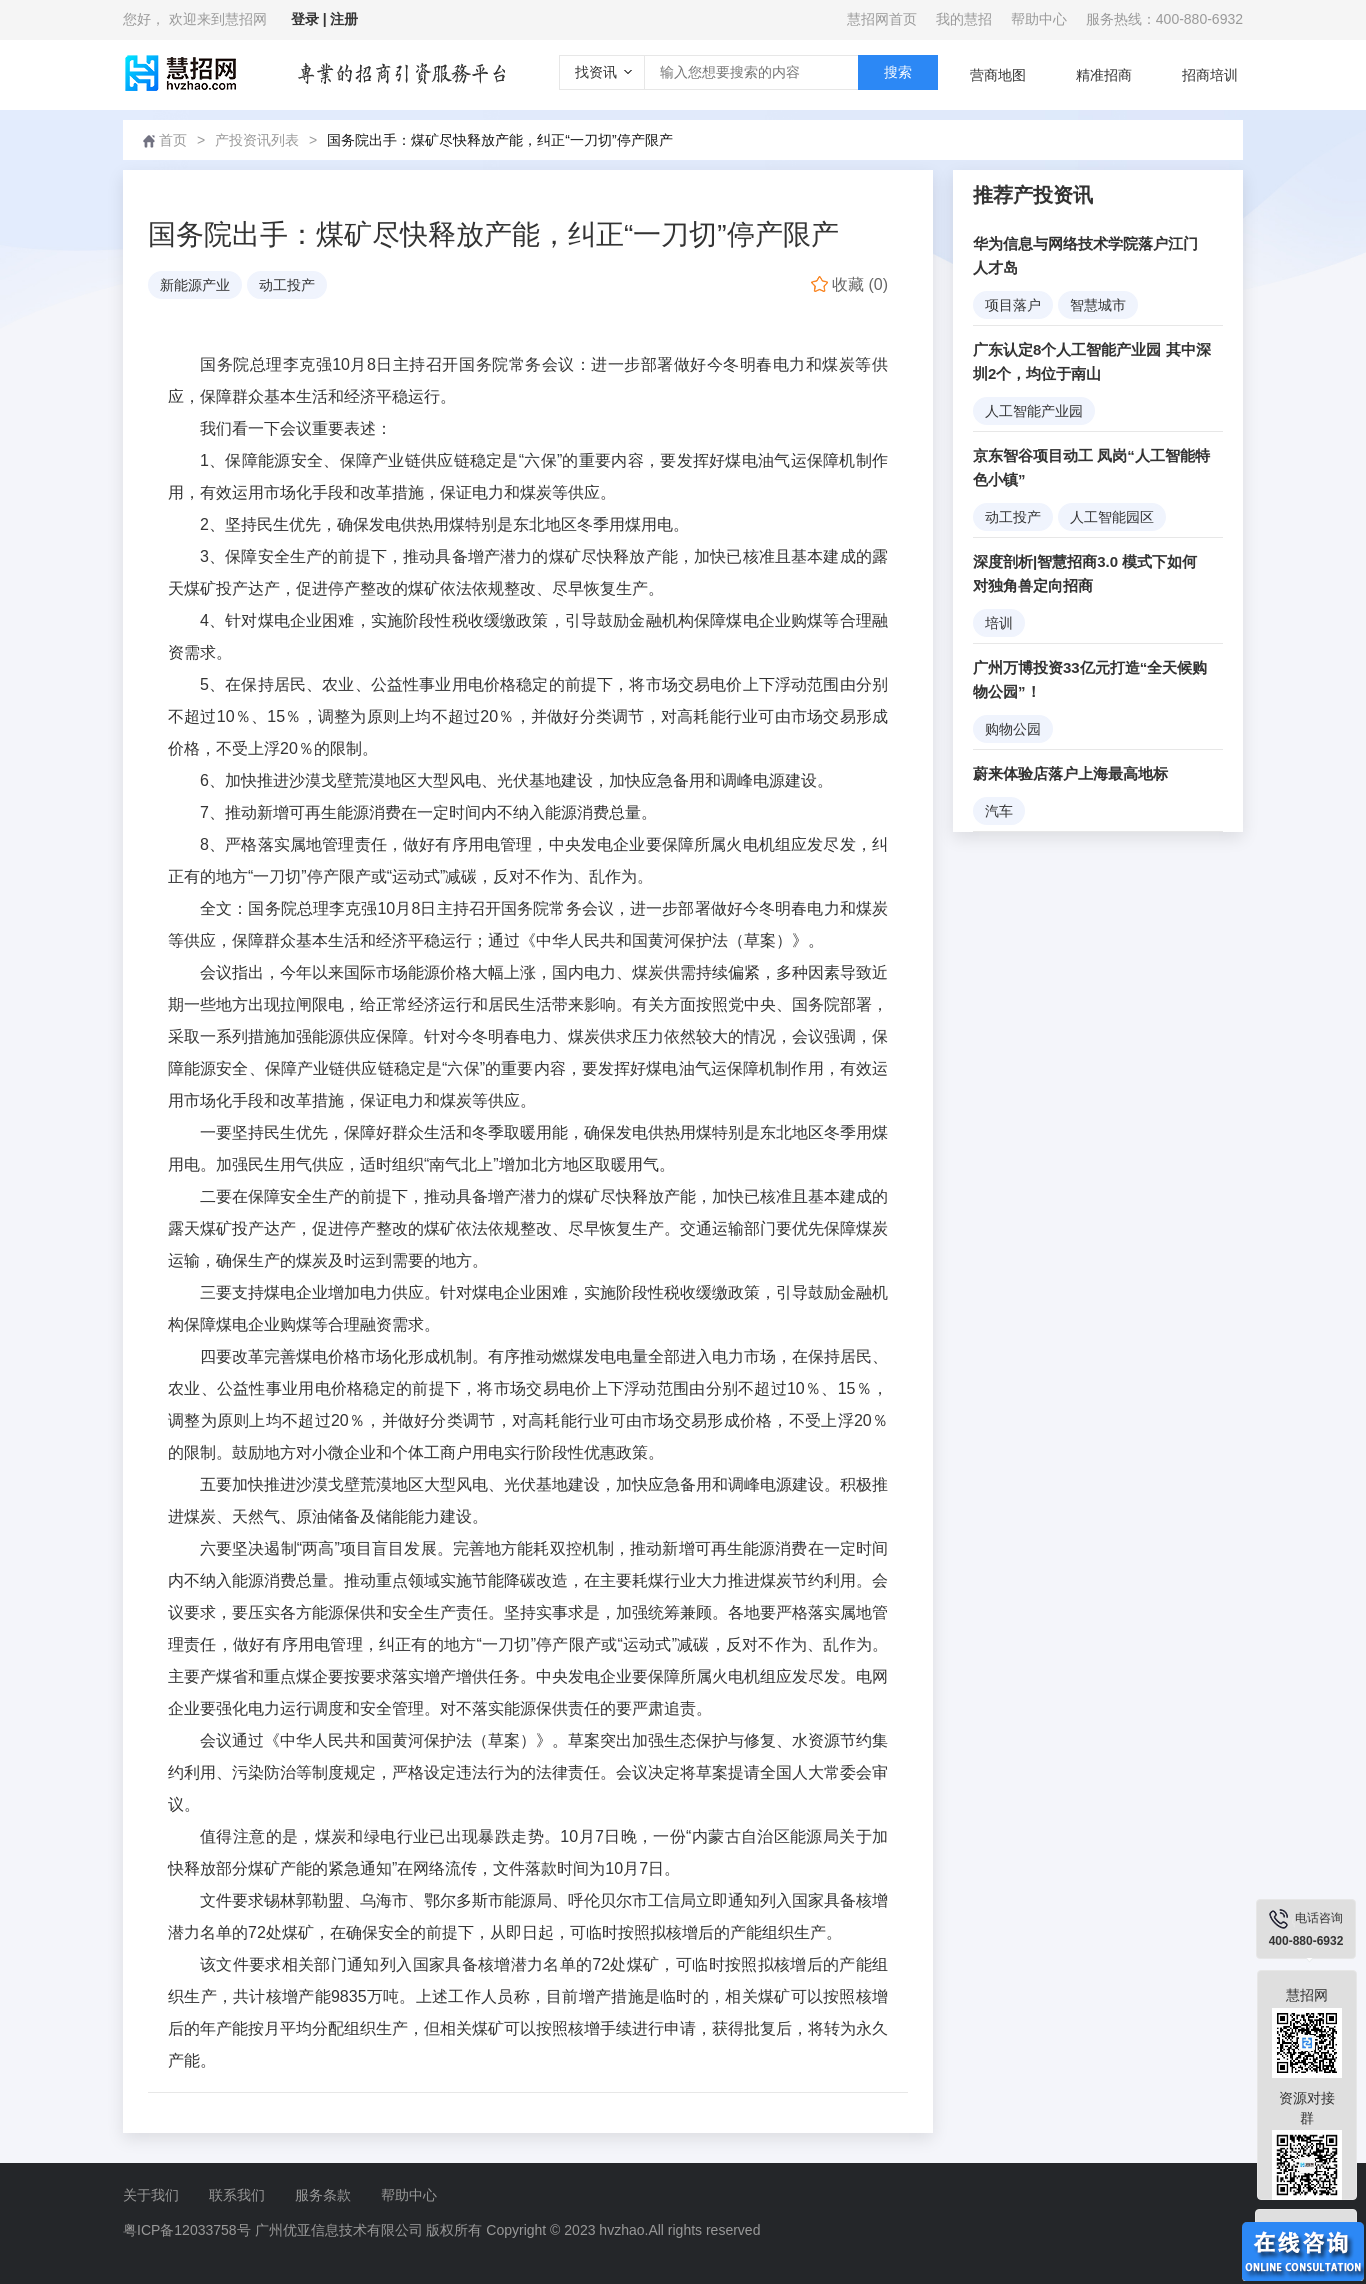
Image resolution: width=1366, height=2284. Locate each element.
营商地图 (998, 75)
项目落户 (1013, 305)
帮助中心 (1039, 19)
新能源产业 (195, 285)
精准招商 (1104, 75)
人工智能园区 (1112, 517)
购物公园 (1013, 729)
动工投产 (287, 285)
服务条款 (323, 2195)
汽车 (999, 811)
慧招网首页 (882, 19)
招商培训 (1210, 75)
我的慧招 (964, 19)
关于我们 (151, 2195)
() (849, 284)
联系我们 (237, 2195)
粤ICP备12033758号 (187, 2230)
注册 (344, 19)
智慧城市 (1098, 305)
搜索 (898, 72)
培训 (999, 623)
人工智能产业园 (1034, 411)
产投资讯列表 (257, 140)
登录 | (311, 19)
